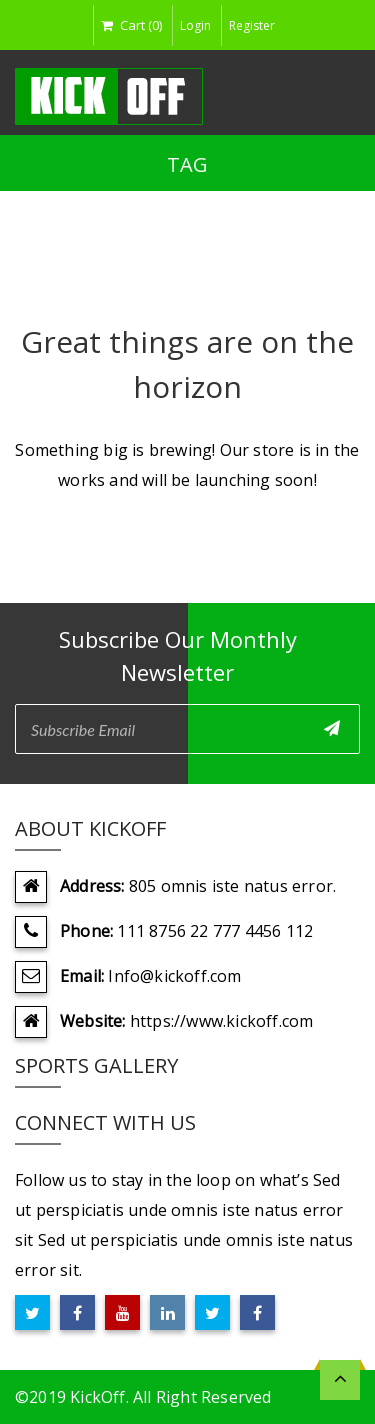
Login (195, 25)
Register (252, 25)
